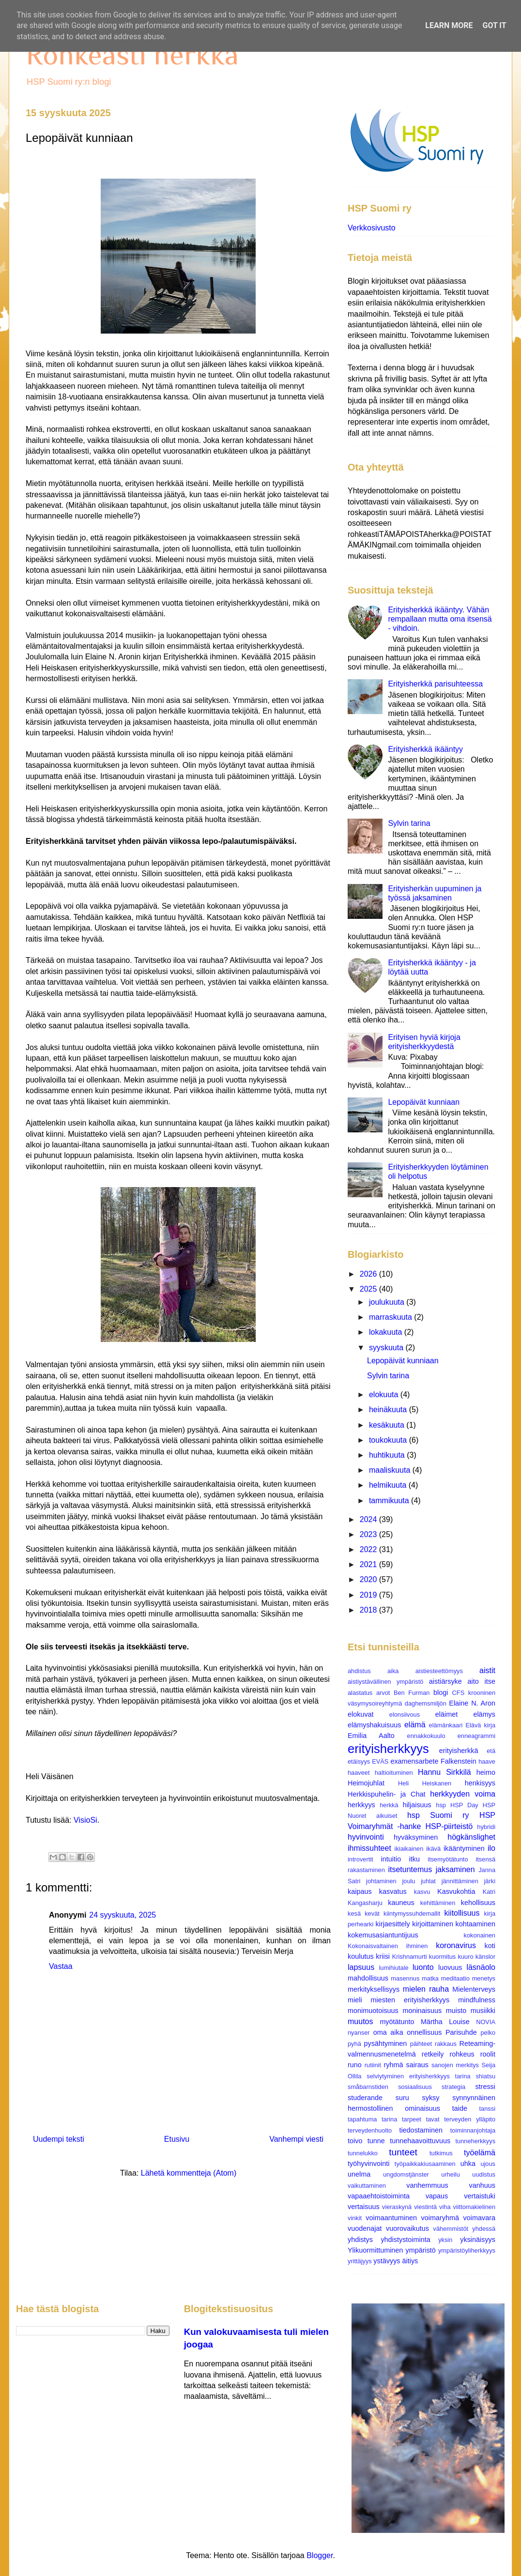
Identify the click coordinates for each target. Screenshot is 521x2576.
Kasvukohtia (456, 1891)
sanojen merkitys (455, 2065)
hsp (441, 1805)
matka (430, 1978)
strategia (453, 2086)
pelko (487, 2032)
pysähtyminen (385, 2043)
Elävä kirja (480, 1725)
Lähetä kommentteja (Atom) (188, 2173)
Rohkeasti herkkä (132, 54)
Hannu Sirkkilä (444, 1772)
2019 (369, 1595)
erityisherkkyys (388, 1748)
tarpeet (411, 2119)
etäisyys (359, 1761)
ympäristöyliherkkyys (466, 2250)
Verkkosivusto (372, 228)
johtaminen (381, 1881)
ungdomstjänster (406, 2174)
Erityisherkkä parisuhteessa (435, 684)
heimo (485, 1772)
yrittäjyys (360, 2261)
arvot (383, 1692)
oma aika (388, 2032)
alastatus (360, 1692)
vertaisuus (364, 2206)
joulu (408, 1881)
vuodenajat (365, 2228)
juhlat (428, 1881)
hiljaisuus (417, 1805)
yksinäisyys (477, 2239)
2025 (369, 1289)
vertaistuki (479, 2196)
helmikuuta (389, 1485)
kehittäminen (438, 1902)
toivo (355, 2141)
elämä (415, 1725)
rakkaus (446, 2043)
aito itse (481, 1681)
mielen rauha (426, 1989)
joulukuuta (387, 1302)
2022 (369, 1549)
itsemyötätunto (448, 1859)
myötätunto (397, 2022)
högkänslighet (471, 1837)
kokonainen (479, 1935)
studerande (365, 2098)
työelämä (479, 2153)
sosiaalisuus (415, 2086)
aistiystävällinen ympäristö (385, 1681)
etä (491, 1750)
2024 (369, 1519)
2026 (369, 1274)
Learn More (449, 25)
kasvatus (393, 1891)
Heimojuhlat (366, 1783)
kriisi (383, 1956)
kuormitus (442, 1956)
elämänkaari (446, 1725)
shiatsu (485, 2076)
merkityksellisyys (373, 1989)
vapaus (437, 2196)
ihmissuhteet (369, 1848)
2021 (369, 1564)
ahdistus (359, 1671)
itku (414, 1859)
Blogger (319, 2555)
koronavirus (456, 1945)
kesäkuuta (387, 1425)
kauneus (401, 1902)
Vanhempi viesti (296, 2139)
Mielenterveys (473, 1989)
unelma (359, 2174)
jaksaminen (455, 1869)
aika (392, 1671)
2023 (369, 1534)
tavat (433, 2119)
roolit (487, 2054)
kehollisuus (478, 1902)
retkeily (433, 2054)
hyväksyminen (416, 1837)
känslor (485, 1956)
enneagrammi (476, 1735)
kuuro (466, 1956)
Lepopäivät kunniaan (424, 1102)
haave (486, 1761)
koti (490, 1946)
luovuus (450, 1967)
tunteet (403, 2152)
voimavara (479, 2218)
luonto (423, 1967)
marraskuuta (391, 1317)
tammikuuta (390, 1500)
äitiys (410, 2261)
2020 (369, 1579)
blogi (440, 1692)
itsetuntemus (410, 1869)
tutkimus (441, 2153)
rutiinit (373, 2065)
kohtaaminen (475, 1924)
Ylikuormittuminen (375, 2250)
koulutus (361, 1956)
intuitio (391, 1859)
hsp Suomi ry (438, 1815)
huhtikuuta (388, 1455)
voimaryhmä (440, 2218)
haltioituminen (394, 1772)
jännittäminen (460, 1881)
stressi (485, 2086)
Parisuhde (461, 2032)
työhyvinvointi (368, 2163)
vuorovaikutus (407, 2228)
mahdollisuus (368, 1978)
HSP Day (464, 1805)
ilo (491, 1848)
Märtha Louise (445, 2022)
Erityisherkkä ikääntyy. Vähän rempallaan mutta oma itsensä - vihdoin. (439, 619)
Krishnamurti (409, 1956)
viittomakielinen (474, 2206)
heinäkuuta (389, 1409)
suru (402, 2098)
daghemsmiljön (425, 1703)
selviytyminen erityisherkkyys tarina (418, 2076)
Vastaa (61, 1966)
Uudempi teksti (58, 2139)
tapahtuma (362, 2119)
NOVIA (485, 2022)
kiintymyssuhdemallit (411, 1913)
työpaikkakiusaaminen (425, 2163)
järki (489, 1881)
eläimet (446, 1714)
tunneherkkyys (476, 2141)
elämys (484, 1714)
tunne (376, 2141)
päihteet (421, 2043)
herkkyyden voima (462, 1794)
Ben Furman (412, 1692)
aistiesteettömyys (439, 1671)
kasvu (422, 1891)
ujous (487, 2163)
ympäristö (420, 2250)
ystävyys (386, 2261)
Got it (494, 25)
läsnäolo (480, 1967)
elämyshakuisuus (374, 1725)
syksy (430, 2098)
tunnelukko (363, 2153)
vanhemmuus (427, 2185)
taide (459, 2108)
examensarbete (414, 1761)
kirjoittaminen (432, 1924)
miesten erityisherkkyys (410, 2000)
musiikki (483, 2010)
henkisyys (480, 1783)
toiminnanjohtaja (472, 2130)
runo (355, 2065)
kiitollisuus (462, 1913)
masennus (405, 1978)
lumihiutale (393, 1967)
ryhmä (393, 2065)
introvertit (360, 1859)
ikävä (433, 1848)
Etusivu (176, 2139)
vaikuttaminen (367, 2185)
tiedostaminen (421, 2130)
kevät (372, 1913)
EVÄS (380, 1761)
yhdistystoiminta (405, 2239)
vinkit (355, 2218)
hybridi (486, 1826)
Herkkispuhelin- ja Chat (386, 1794)
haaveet (359, 1772)
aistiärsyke (445, 1681)
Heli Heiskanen (424, 1783)
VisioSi (85, 1820)
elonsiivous (404, 1714)
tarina (389, 2119)
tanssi (487, 2108)
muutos (360, 2021)
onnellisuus (424, 2032)
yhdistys (360, 2239)
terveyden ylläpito (469, 2119)
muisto (456, 2010)
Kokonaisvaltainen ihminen (388, 1946)
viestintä (425, 2206)
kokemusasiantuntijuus (383, 1935)
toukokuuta (389, 1440)
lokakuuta (386, 1332)
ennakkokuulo (426, 1735)
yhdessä (483, 2228)
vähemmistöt (451, 2228)
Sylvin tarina (409, 823)
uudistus (483, 2174)
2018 (369, 1610)
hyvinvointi (366, 1837)
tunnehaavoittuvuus (420, 2141)
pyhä (354, 2043)
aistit (487, 1670)
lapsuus (361, 1967)
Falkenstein (458, 1761)
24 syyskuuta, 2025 (122, 1915)
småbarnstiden (368, 2086)
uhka (467, 2163)
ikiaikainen (409, 1848)
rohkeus (462, 2054)
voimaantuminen (391, 2218)
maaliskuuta (391, 1470)
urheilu (450, 2174)
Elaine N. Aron (472, 1703)
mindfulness (476, 2000)
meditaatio (455, 1978)
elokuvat (361, 1714)
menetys (483, 1978)
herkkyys (361, 1805)
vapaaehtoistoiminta (379, 2196)
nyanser (359, 2032)
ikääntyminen (464, 1848)
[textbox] (178, 1093)
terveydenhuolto (370, 2130)
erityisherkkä (458, 1750)
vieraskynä (397, 2206)
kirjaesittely (392, 1924)
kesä (354, 1913)
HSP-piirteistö (449, 1826)
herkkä (389, 1805)
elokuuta (384, 1394)
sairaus (417, 2065)
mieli (355, 2000)
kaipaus (360, 1891)
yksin (445, 2239)
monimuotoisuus (373, 2010)
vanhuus (482, 2185)
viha (444, 2206)
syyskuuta (387, 1347)
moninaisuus (422, 2010)
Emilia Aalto (371, 1735)
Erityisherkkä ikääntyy (425, 749)
